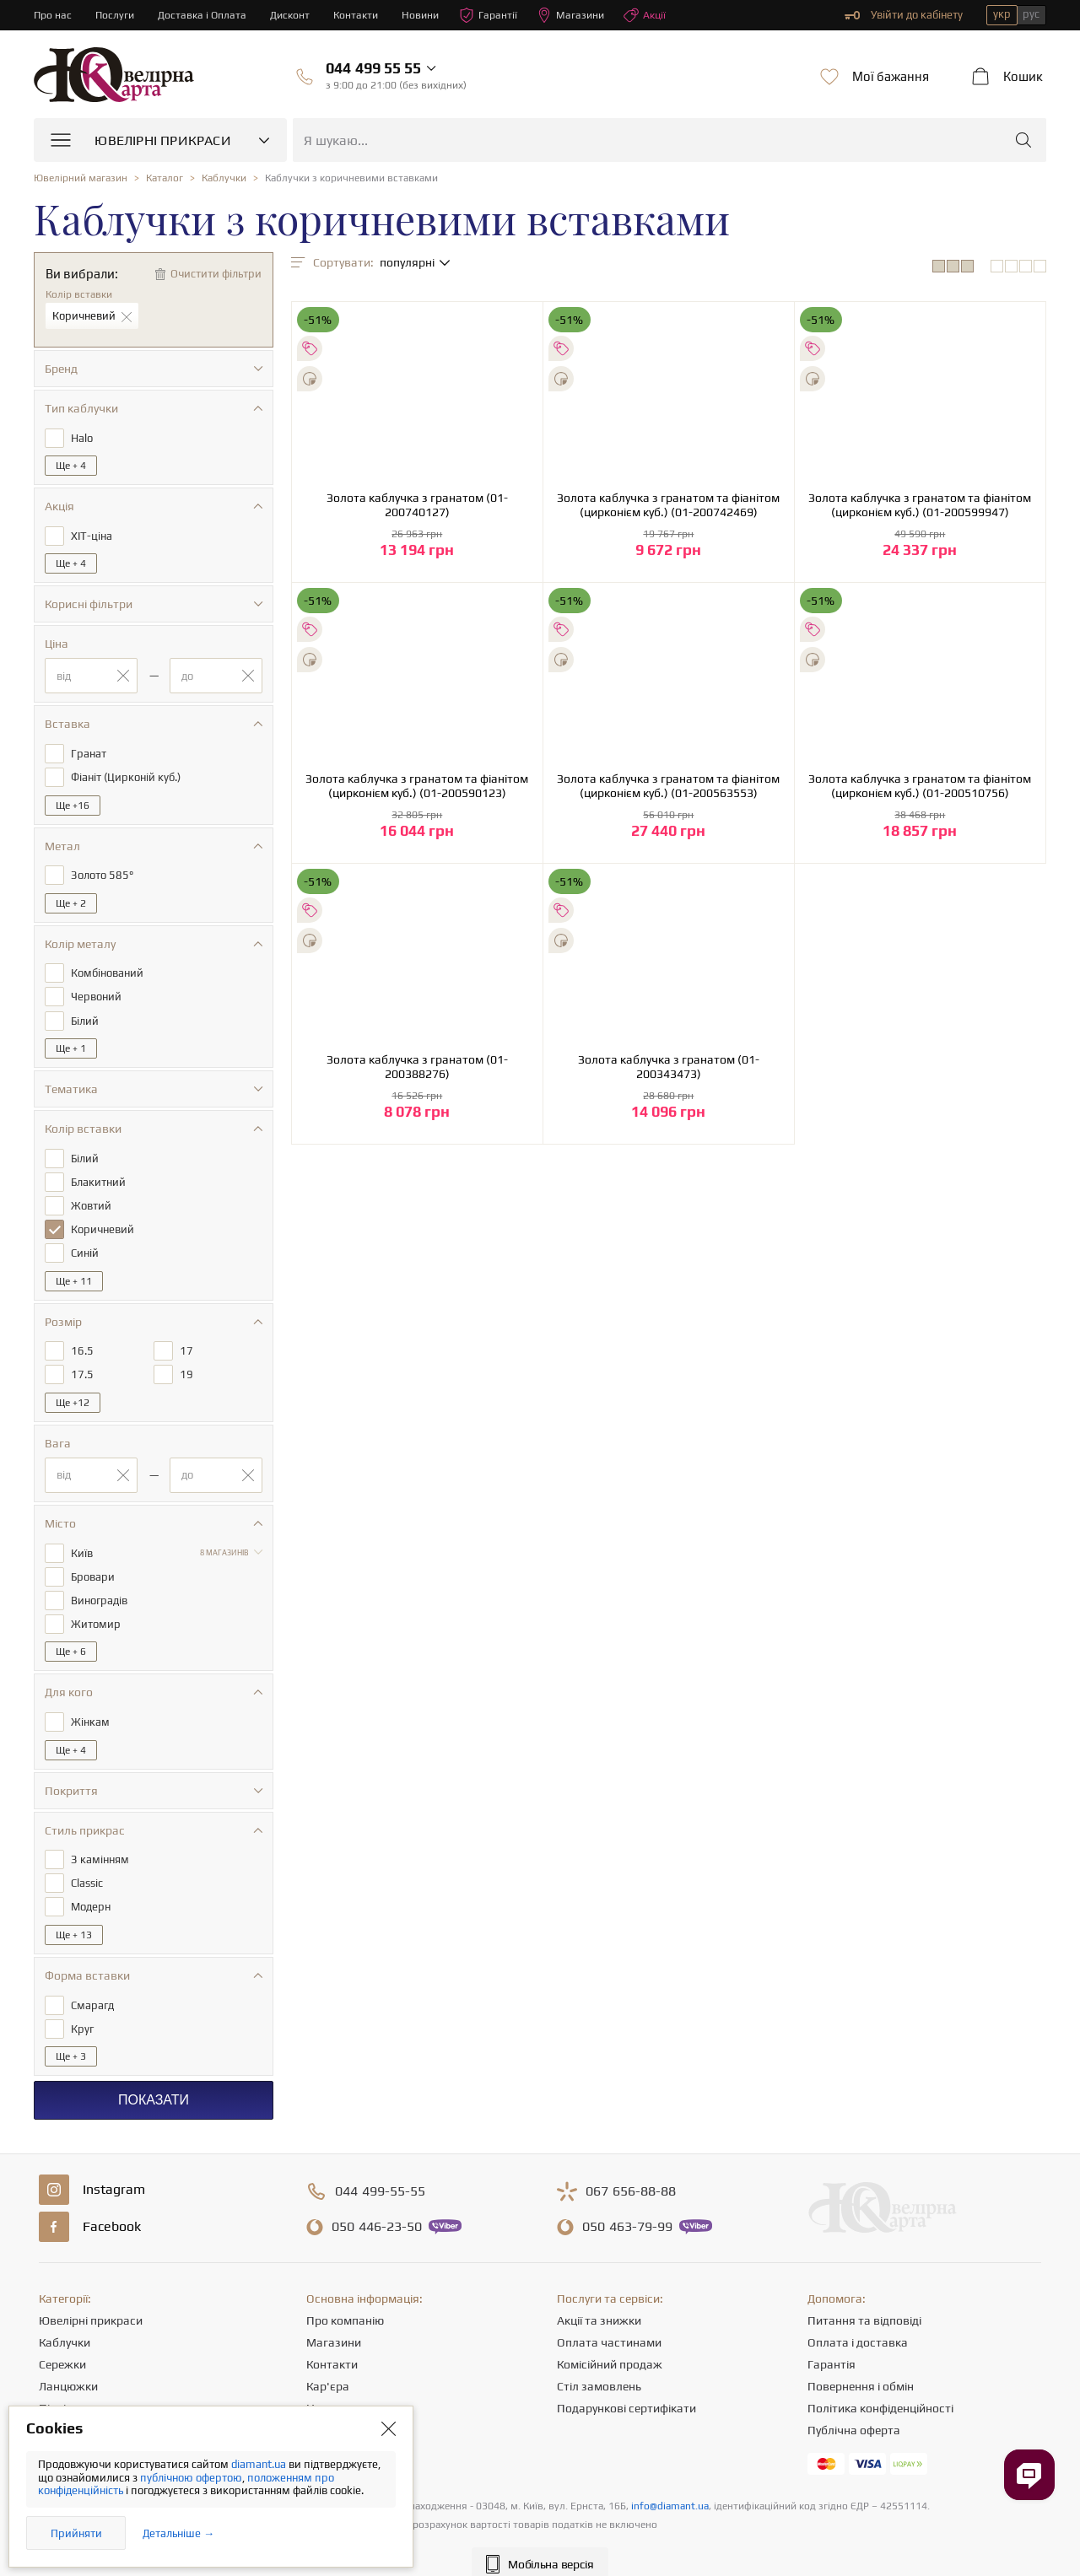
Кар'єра (327, 2363)
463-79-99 (627, 2203)
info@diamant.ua (670, 2482)
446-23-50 (377, 2203)
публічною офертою (191, 2477)
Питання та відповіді (864, 2297)
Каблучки (64, 2319)
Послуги (117, 14)
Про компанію (345, 2297)
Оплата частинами (609, 2319)
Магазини (584, 15)
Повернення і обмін (860, 2363)
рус (1031, 14)
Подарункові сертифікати (626, 2384)
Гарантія (831, 2341)
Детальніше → (178, 2533)
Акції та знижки (599, 2297)
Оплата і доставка (857, 2319)
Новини (431, 14)
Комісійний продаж (609, 2341)
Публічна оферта (853, 2406)
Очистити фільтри (216, 273)
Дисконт (296, 14)
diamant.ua (260, 2464)
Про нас (53, 14)
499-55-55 (380, 2168)
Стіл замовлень (599, 2363)
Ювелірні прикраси (91, 2297)
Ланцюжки (68, 2363)
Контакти (364, 14)
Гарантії (501, 15)
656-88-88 (631, 2168)
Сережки (62, 2341)
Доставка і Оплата (206, 14)
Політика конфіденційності (880, 2384)
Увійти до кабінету (904, 15)
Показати (153, 2076)
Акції (661, 15)
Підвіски (61, 2384)
